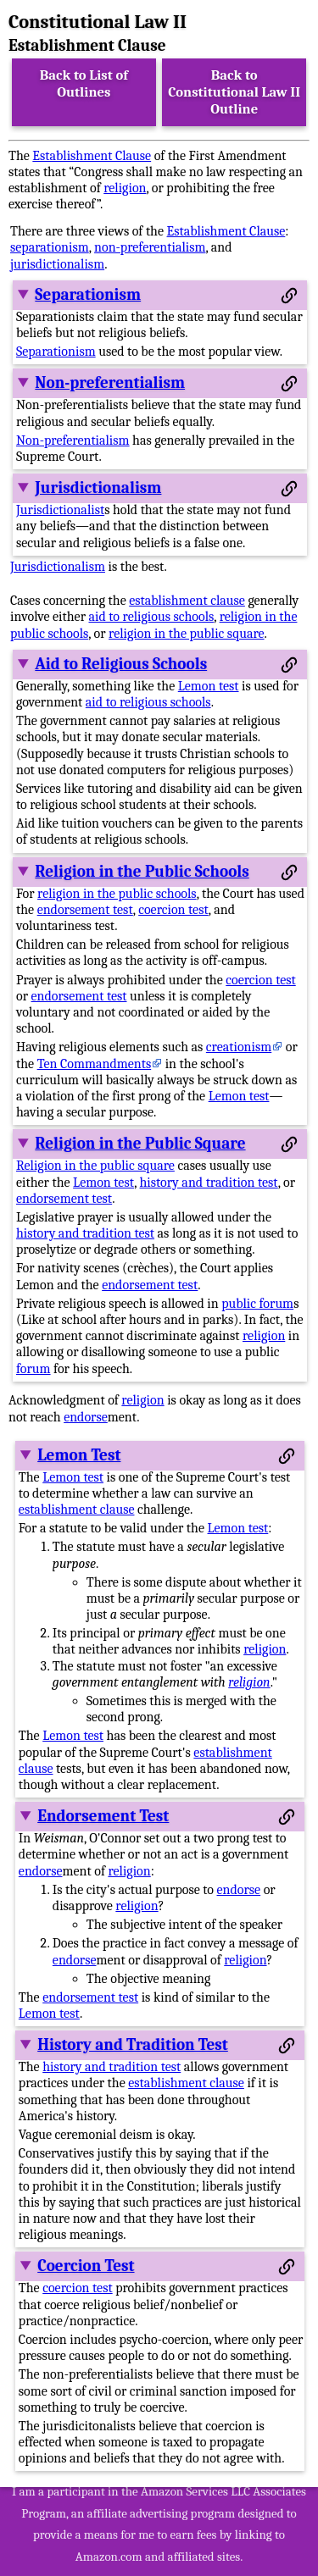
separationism (49, 247)
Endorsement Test (103, 1816)
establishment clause (187, 600)
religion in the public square (186, 633)
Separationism (88, 294)
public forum (257, 1303)
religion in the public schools (117, 893)
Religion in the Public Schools (141, 871)
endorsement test (85, 909)
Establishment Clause (91, 155)
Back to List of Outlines (84, 83)
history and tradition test (208, 1182)
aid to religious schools (152, 616)
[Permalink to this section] (289, 295)
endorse (86, 1417)
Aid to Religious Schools (121, 664)
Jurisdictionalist (60, 510)
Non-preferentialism (110, 383)
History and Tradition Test (132, 2045)
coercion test (173, 909)
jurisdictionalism (57, 264)
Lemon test (208, 686)
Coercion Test (85, 2266)
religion (124, 188)
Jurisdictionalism (98, 488)
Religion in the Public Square (140, 1143)
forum (33, 1369)
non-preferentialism (149, 247)
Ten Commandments (94, 1064)
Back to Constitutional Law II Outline (234, 92)
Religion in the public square (95, 1165)
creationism (238, 1047)
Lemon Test (78, 1455)
